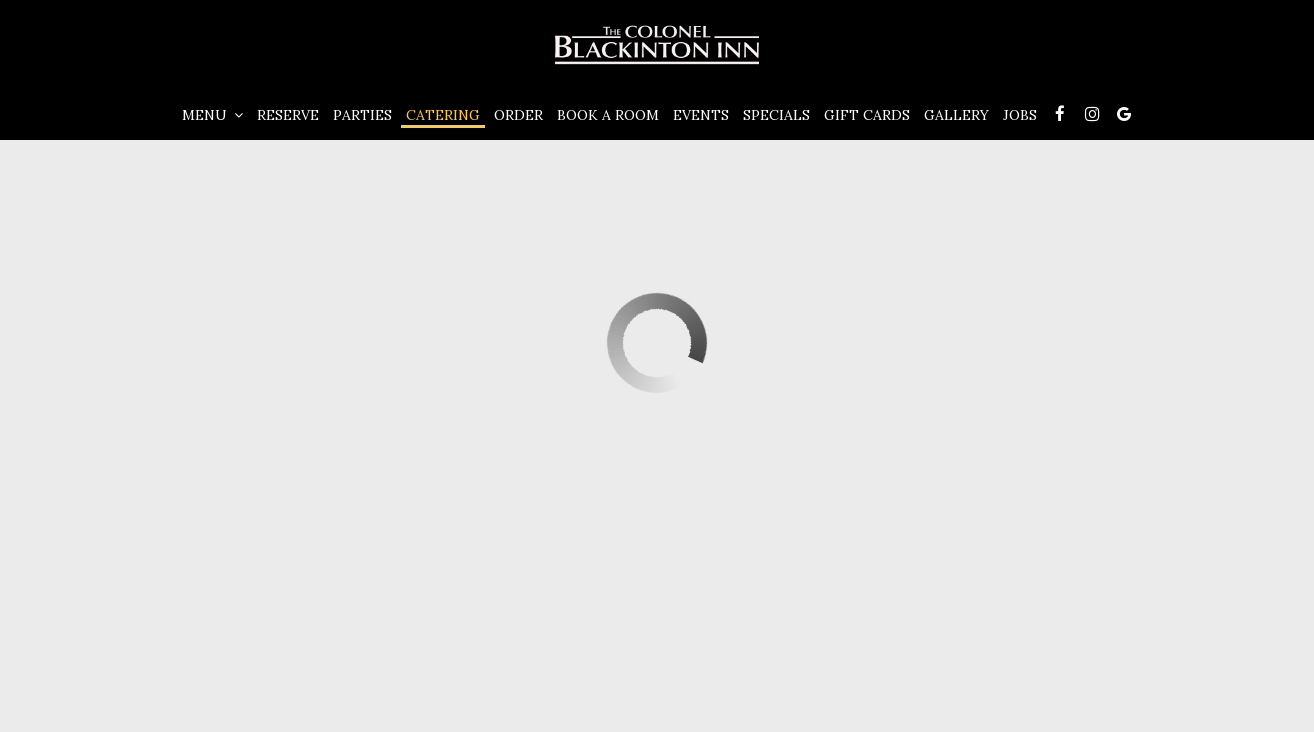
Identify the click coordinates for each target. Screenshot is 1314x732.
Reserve (288, 115)
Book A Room (608, 115)
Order (518, 115)
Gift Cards (867, 115)
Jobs (1020, 115)
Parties (362, 115)
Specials (776, 115)
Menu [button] (212, 115)
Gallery (956, 115)
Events (701, 115)
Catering (443, 115)
